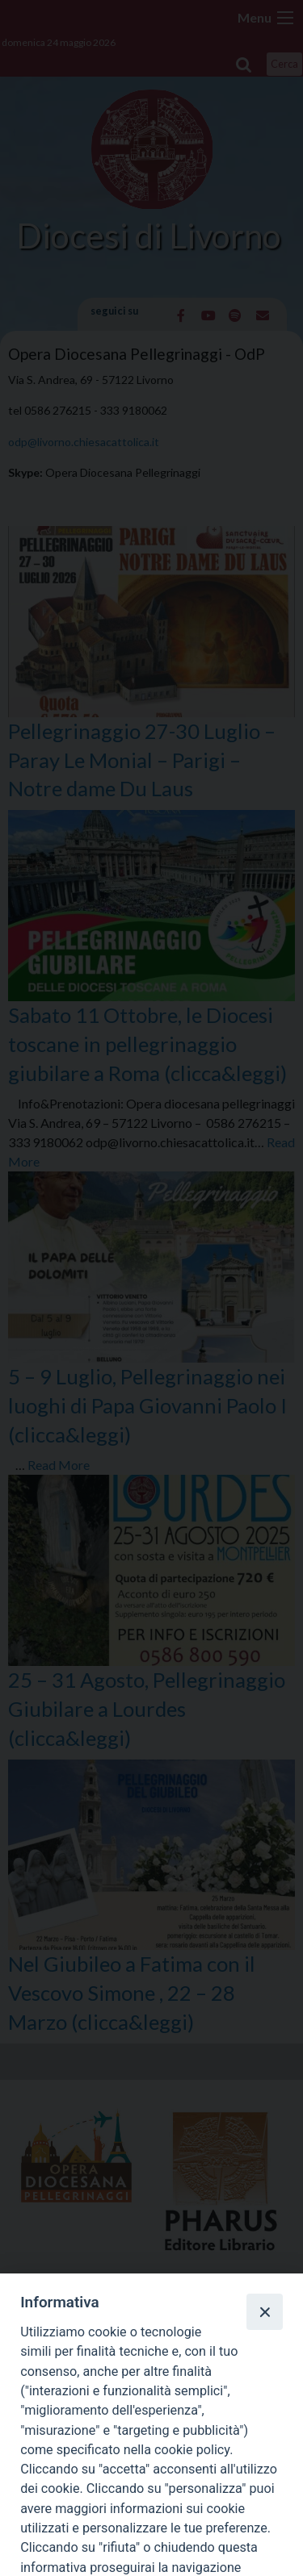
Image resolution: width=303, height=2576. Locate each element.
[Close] (264, 2311)
